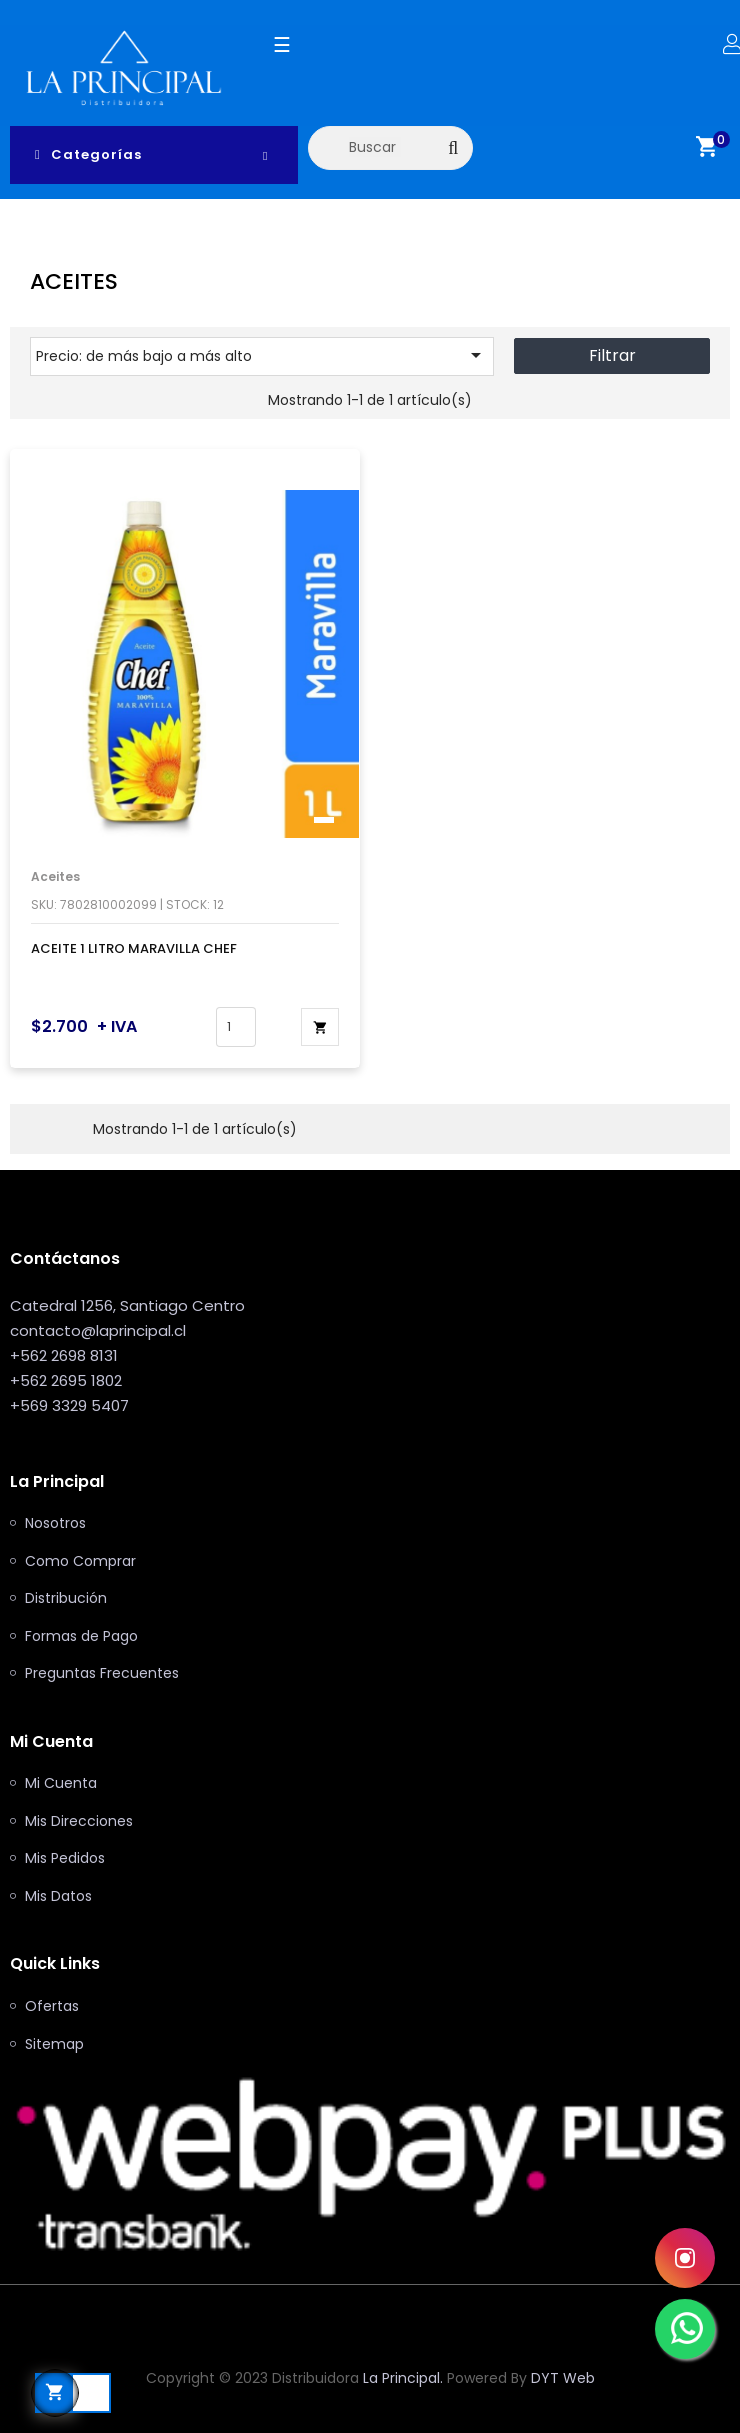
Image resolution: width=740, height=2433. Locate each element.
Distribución (66, 1599)
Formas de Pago (81, 1637)
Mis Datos (58, 1897)
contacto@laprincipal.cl (98, 1330)
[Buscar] (390, 148)
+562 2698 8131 (64, 1355)
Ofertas (52, 2007)
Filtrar (612, 355)
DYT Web (563, 2378)
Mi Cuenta (61, 1784)
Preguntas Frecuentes (102, 1674)
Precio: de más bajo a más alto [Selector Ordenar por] (262, 355)
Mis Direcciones (79, 1822)
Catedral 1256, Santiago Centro (127, 1305)
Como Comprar (80, 1562)
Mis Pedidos (65, 1859)
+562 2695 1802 (66, 1380)
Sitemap (54, 2045)
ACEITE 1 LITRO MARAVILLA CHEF (134, 948)
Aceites (55, 876)
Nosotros (55, 1524)
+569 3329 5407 (69, 1405)
